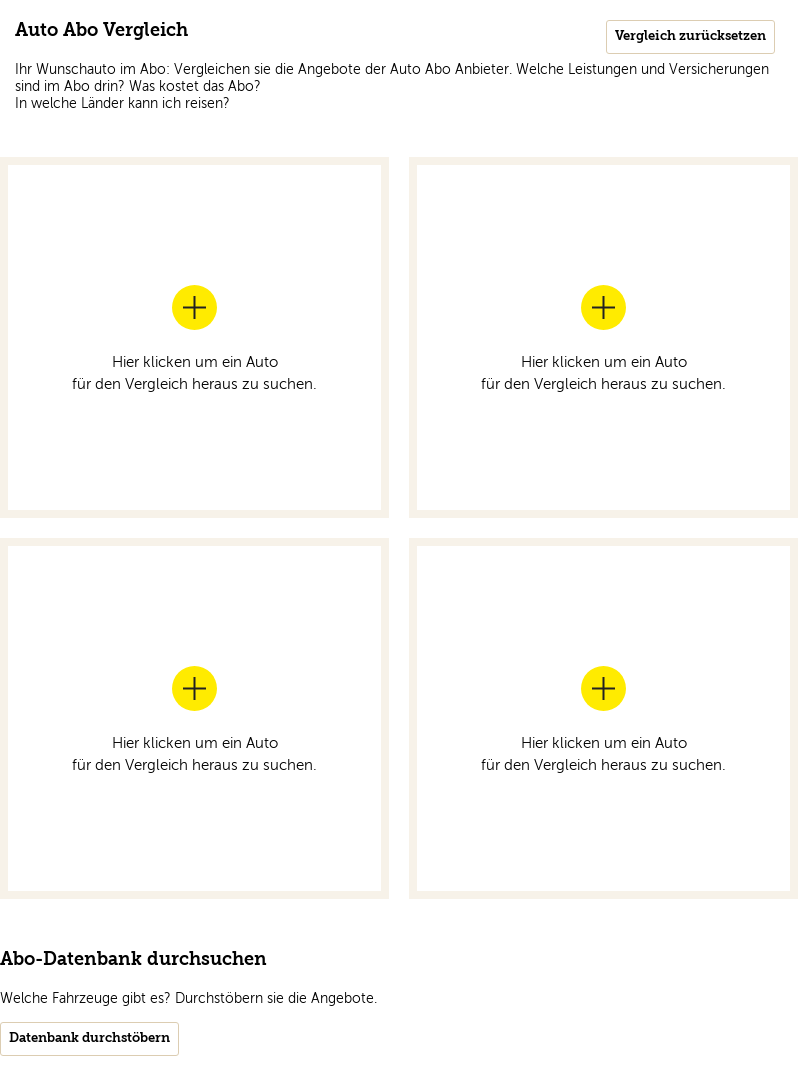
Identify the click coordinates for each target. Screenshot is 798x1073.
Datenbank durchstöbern (89, 1038)
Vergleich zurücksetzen (690, 36)
